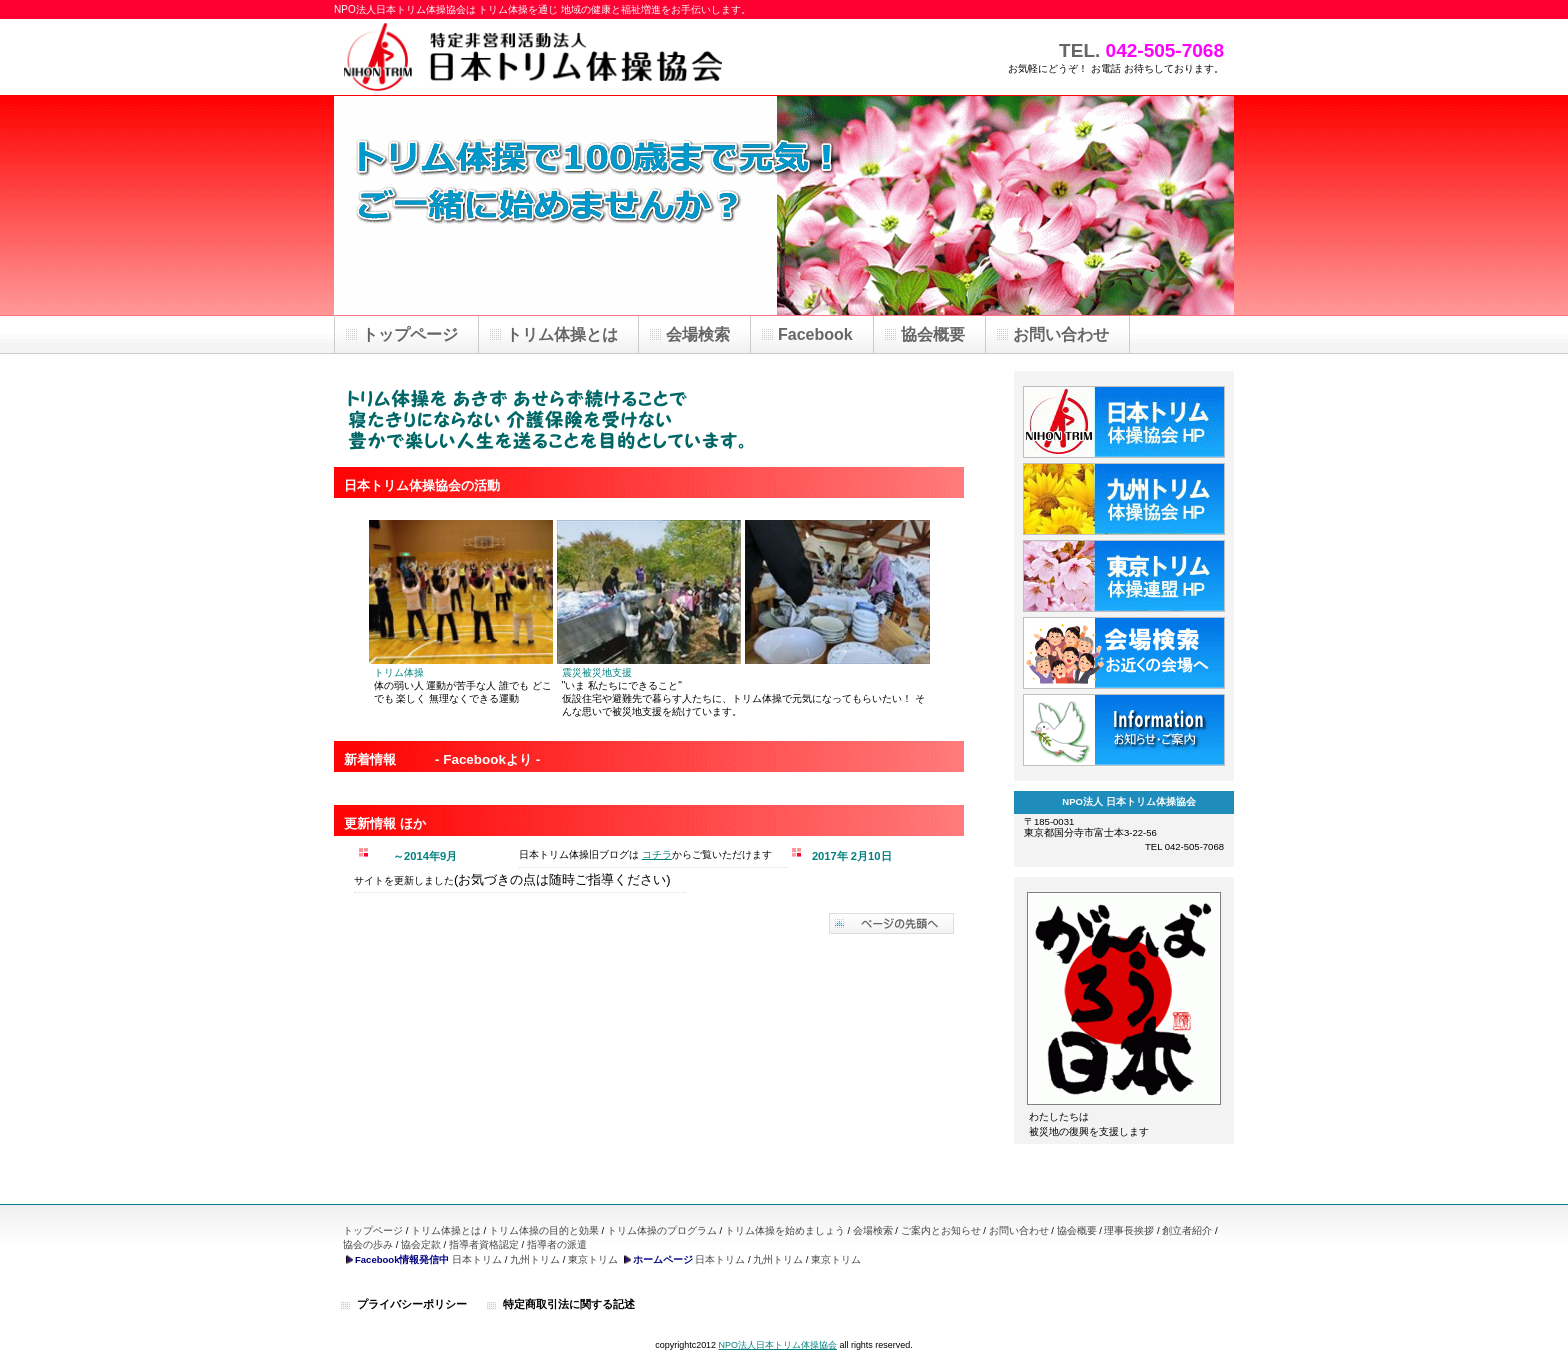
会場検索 (873, 1230)
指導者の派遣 (557, 1244)
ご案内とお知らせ (941, 1230)
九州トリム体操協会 (1124, 499)
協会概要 (1077, 1230)
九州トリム (535, 1259)
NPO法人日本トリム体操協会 (778, 1345)
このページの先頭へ (891, 923)
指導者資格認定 (484, 1244)
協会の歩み (368, 1244)
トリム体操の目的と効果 (544, 1230)
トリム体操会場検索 (1124, 653)
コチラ (657, 854)
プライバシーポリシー (412, 1304)
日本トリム (477, 1259)
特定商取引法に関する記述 (569, 1304)
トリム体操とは (446, 1230)
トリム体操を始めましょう (785, 1230)
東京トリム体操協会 (1124, 576)
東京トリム (593, 1259)
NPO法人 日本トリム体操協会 (534, 57)
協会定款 (421, 1244)
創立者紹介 (1187, 1230)
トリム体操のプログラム (662, 1230)
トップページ (373, 1230)
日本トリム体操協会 (1124, 422)
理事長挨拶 (1129, 1230)
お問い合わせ (1019, 1230)
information (1124, 730)
